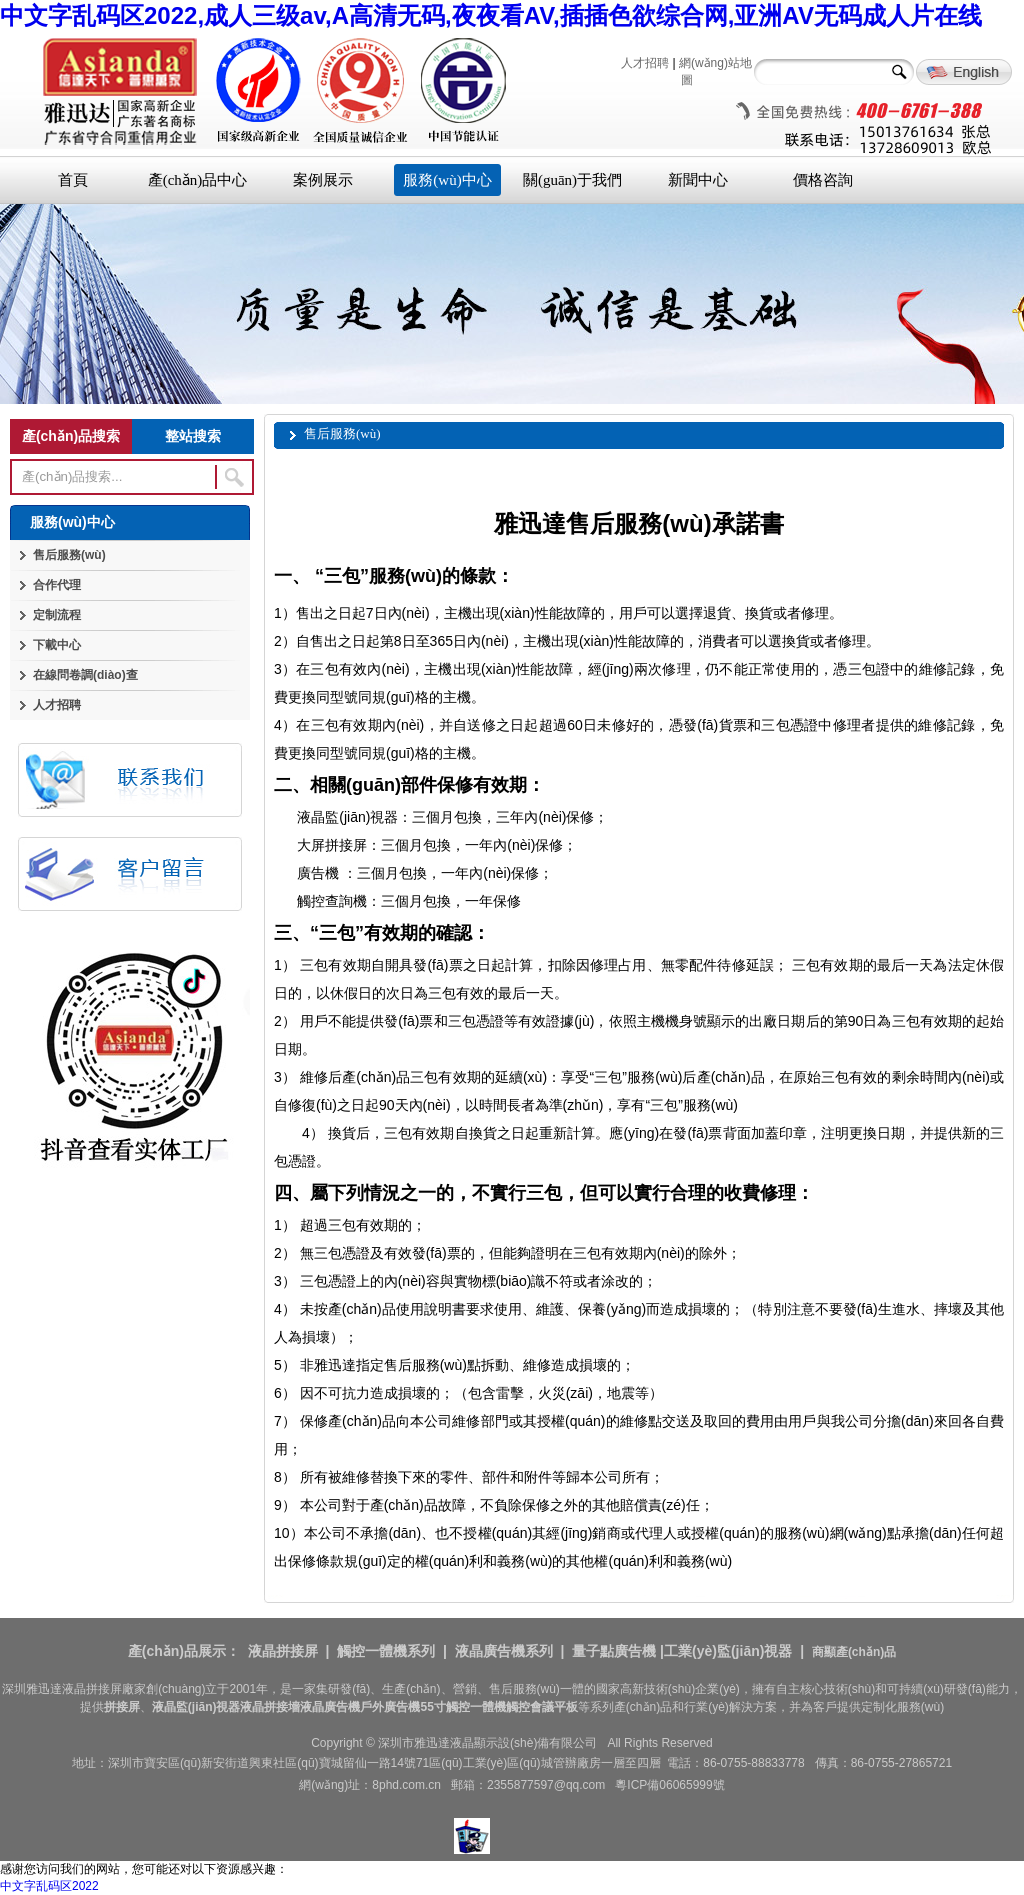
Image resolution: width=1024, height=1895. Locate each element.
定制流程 (57, 615)
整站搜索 (193, 436)
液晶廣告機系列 (504, 1651)
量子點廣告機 (614, 1651)
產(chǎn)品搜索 (71, 436)
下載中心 (57, 645)
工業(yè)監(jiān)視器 (728, 1651)
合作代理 (57, 585)
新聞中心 (698, 180)
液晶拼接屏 (283, 1651)
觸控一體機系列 (386, 1651)
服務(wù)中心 (447, 180)
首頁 (73, 180)
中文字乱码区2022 (49, 1886)
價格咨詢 (823, 180)
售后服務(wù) (69, 555)
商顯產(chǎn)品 (854, 1652)
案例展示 (323, 180)
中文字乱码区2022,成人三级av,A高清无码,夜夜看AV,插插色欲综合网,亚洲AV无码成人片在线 (491, 15)
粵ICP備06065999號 (669, 1785)
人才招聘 (645, 63)
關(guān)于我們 (572, 180)
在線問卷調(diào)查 (85, 675)
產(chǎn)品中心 (198, 180)
